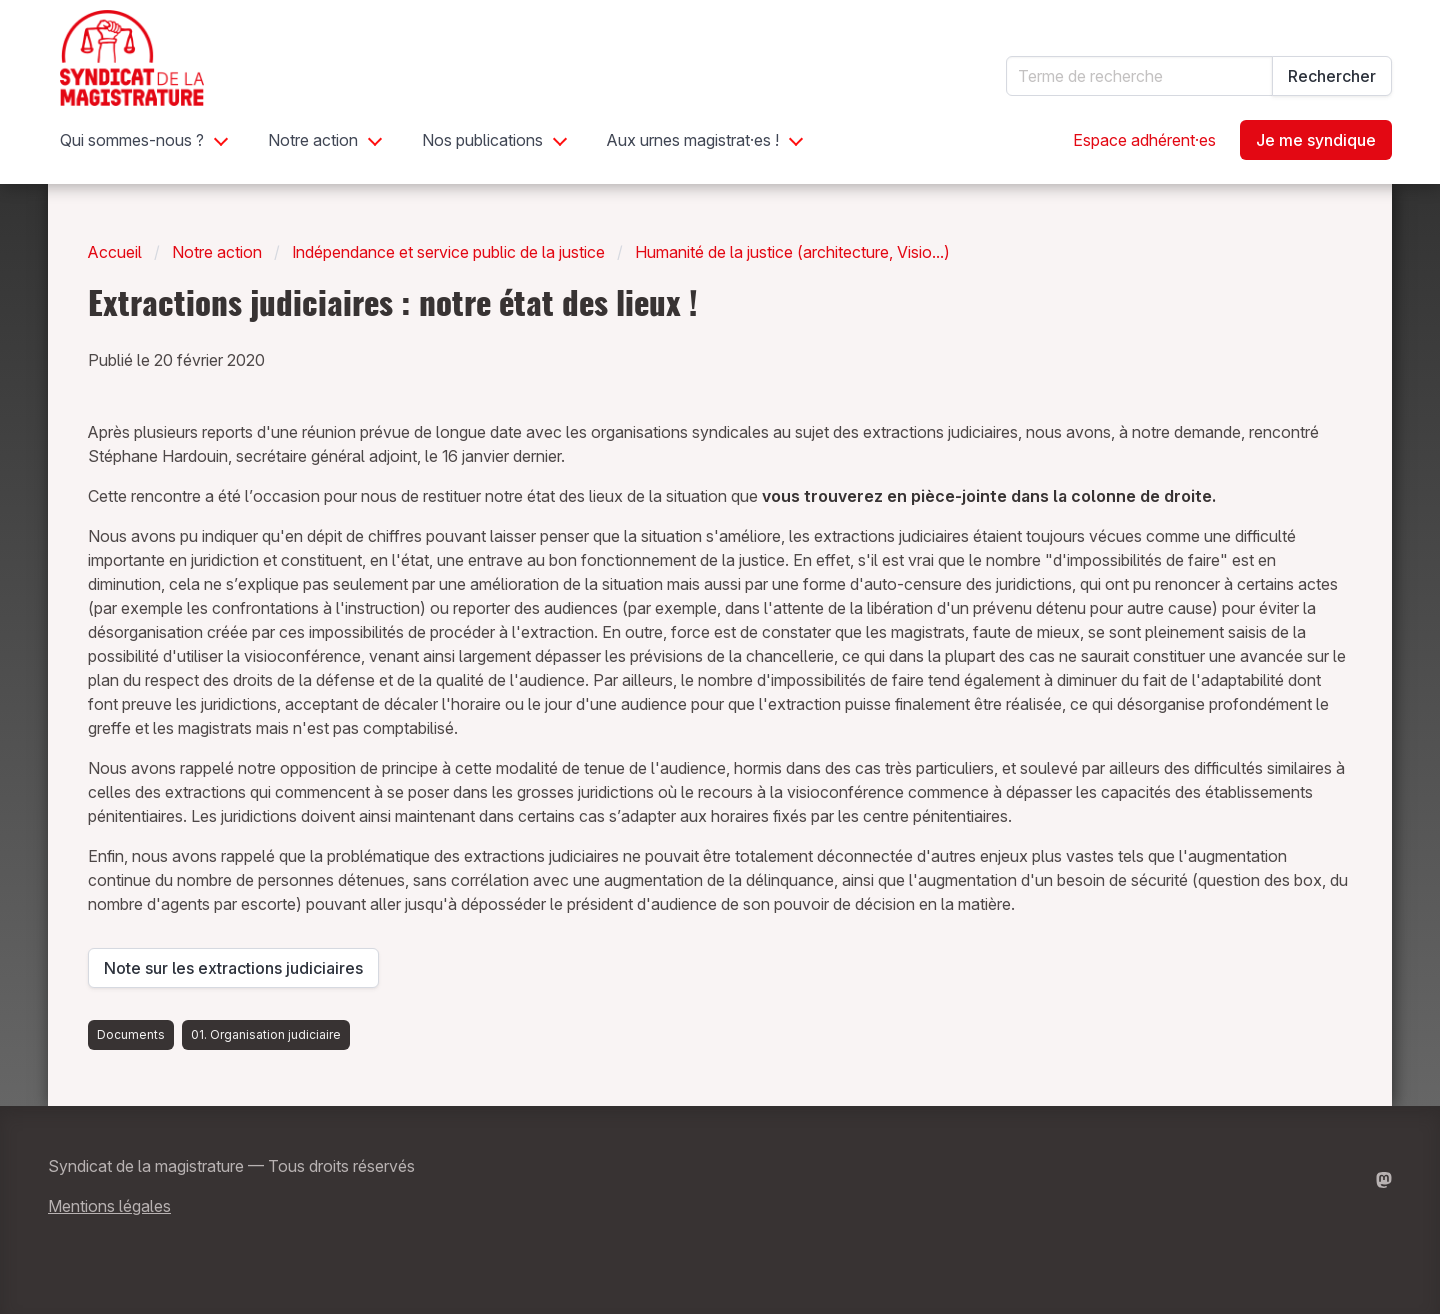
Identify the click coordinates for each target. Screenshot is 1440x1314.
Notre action (313, 140)
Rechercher (1332, 76)
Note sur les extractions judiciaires (233, 973)
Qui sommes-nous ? (132, 140)
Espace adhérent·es (1144, 140)
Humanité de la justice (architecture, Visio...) (792, 252)
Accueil (115, 252)
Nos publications (482, 140)
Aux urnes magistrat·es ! (693, 140)
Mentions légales (109, 1206)
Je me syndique (1316, 140)
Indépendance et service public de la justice (448, 252)
